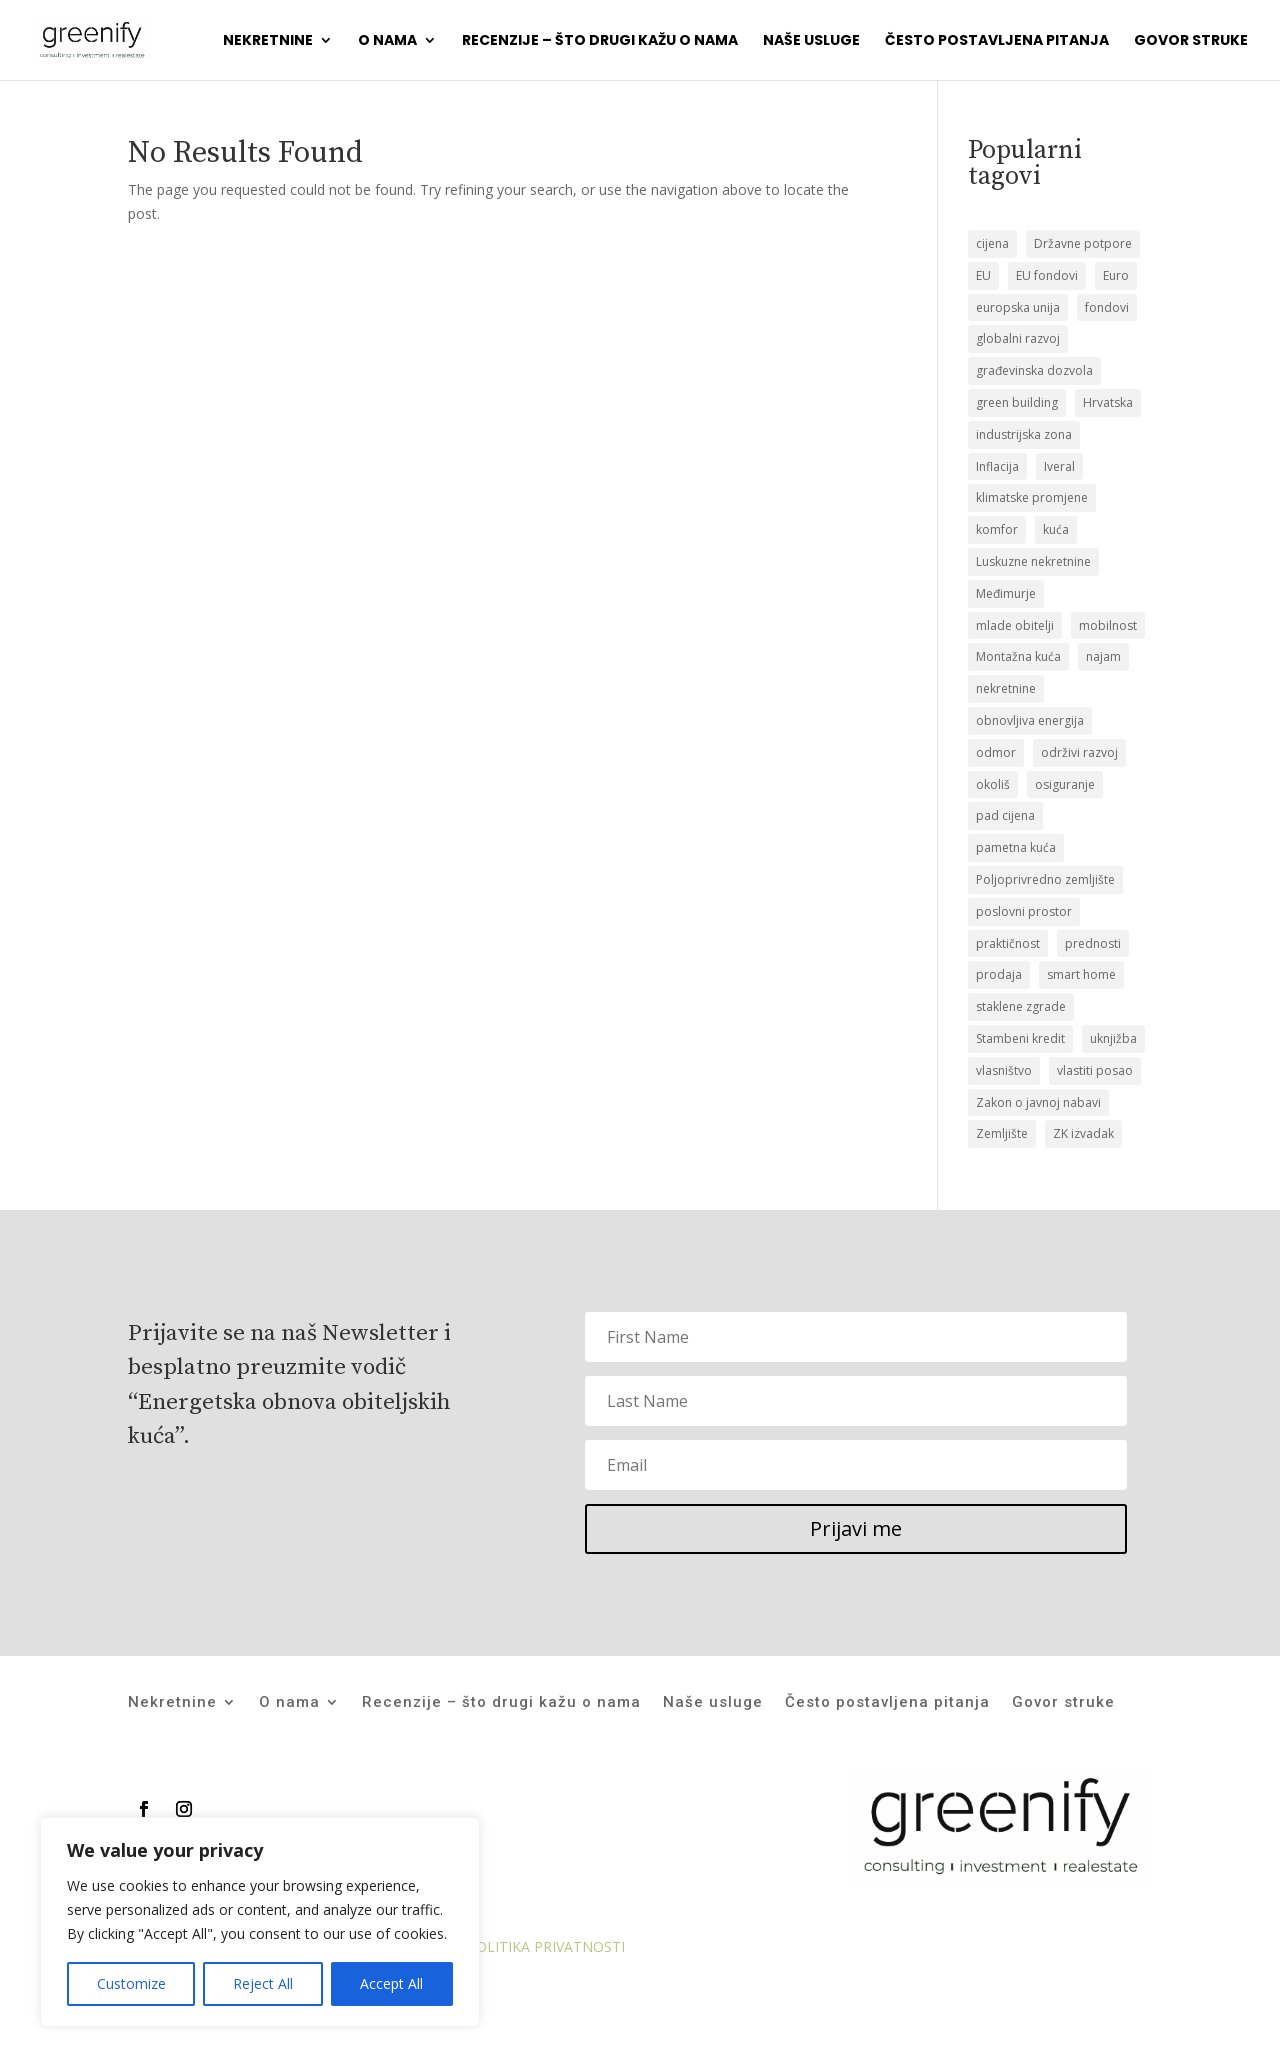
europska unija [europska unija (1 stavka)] (1018, 307)
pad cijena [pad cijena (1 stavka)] (1005, 815)
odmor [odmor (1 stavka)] (996, 752)
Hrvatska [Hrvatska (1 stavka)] (1108, 402)
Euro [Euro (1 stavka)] (1116, 275)
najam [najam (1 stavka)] (1103, 656)
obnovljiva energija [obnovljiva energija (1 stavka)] (1030, 720)
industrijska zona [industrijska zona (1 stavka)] (1024, 434)
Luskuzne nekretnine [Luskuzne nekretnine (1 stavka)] (1033, 561)
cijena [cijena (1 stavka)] (992, 243)
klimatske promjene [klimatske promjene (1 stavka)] (1032, 497)
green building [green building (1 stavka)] (1017, 402)
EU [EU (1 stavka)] (983, 275)
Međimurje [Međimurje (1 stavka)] (1006, 593)
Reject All (263, 1983)
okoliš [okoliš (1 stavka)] (993, 784)
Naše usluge (811, 41)
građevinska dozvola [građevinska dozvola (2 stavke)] (1034, 370)
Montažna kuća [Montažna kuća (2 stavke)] (1018, 656)
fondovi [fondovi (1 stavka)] (1107, 307)
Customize (131, 1983)
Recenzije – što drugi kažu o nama (600, 41)
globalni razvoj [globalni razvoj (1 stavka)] (1018, 338)
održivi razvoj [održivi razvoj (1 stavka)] (1079, 752)
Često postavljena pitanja (997, 41)
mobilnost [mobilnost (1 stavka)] (1108, 625)
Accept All (391, 1983)
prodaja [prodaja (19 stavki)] (999, 974)
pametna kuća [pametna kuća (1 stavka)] (1016, 847)
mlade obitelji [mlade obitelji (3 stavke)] (1015, 625)
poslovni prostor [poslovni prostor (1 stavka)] (1024, 911)
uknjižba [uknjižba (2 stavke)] (1113, 1038)
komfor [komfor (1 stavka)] (997, 529)
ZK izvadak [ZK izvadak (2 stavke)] (1083, 1133)
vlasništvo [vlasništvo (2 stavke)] (1004, 1070)
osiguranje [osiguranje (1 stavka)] (1065, 784)
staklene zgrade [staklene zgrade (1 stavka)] (1021, 1006)
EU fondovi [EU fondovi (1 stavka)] (1047, 275)
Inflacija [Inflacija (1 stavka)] (997, 466)
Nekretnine (268, 41)
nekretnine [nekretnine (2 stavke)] (1006, 688)
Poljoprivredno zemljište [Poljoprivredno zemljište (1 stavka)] (1045, 879)
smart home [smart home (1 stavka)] (1081, 974)
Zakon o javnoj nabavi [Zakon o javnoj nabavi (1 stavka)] (1038, 1102)
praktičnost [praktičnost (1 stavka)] (1008, 943)
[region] (260, 1922)
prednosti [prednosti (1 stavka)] (1093, 943)
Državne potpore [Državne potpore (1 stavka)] (1083, 243)
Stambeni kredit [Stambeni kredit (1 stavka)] (1020, 1038)
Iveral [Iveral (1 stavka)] (1059, 466)
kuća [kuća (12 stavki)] (1056, 529)
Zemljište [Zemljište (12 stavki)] (1002, 1133)
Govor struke (1191, 41)
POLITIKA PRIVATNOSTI (546, 1946)
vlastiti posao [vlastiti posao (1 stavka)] (1095, 1070)
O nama (387, 41)
